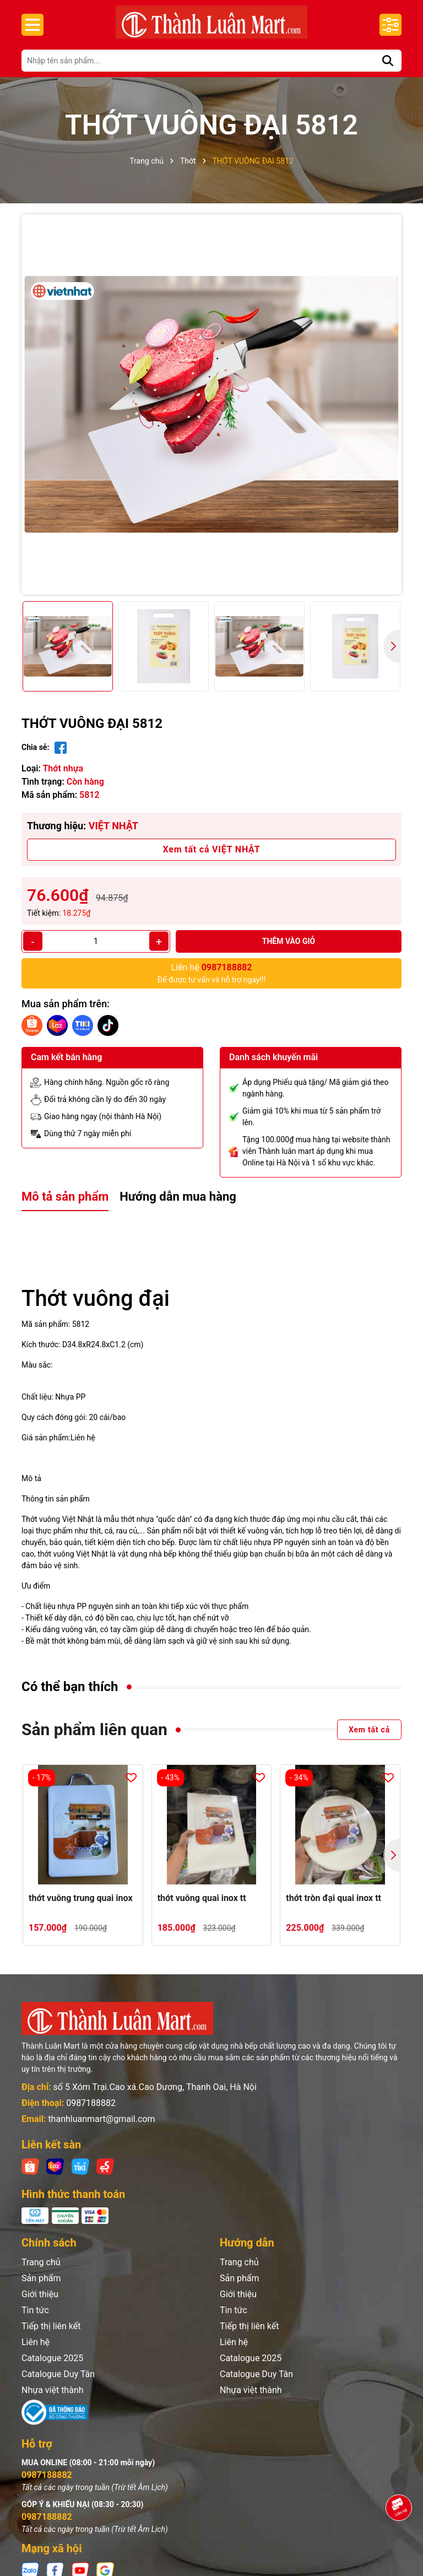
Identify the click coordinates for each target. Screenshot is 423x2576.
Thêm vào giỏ (289, 941)
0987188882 (91, 2103)
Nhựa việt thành (52, 2390)
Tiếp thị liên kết (51, 2326)
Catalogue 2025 (52, 2358)
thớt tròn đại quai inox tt (333, 1898)
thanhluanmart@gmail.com (101, 2119)
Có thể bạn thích (69, 1686)
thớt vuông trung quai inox (81, 1898)
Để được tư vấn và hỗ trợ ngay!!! (212, 972)
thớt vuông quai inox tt (202, 1898)
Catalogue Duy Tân (58, 2374)
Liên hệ (35, 2342)
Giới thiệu (39, 2294)
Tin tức (35, 2310)
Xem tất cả (369, 1729)
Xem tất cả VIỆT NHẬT (212, 849)
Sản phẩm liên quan (94, 1729)
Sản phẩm (41, 2278)
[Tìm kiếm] (388, 61)
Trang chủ (41, 2262)
